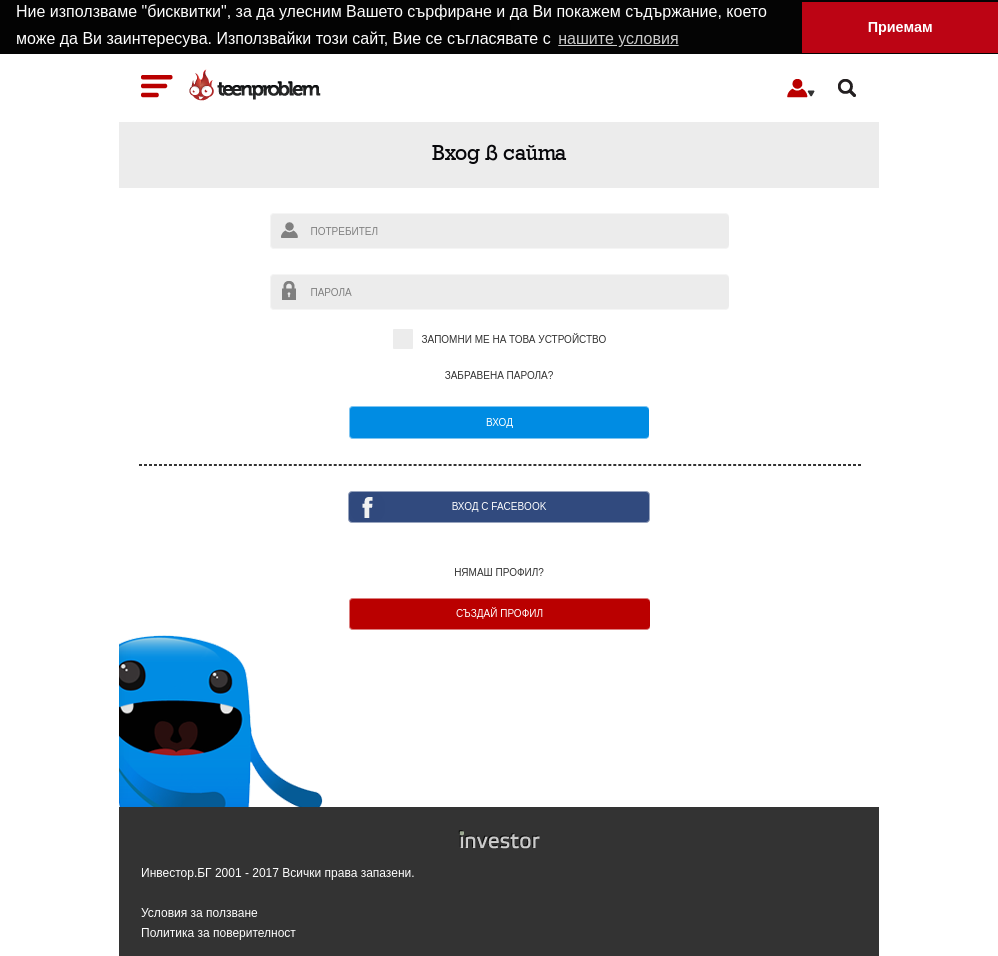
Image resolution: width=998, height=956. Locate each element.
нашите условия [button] (618, 38)
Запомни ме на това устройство (499, 339)
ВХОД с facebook (499, 505)
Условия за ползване (199, 912)
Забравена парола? (499, 375)
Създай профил (499, 612)
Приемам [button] (900, 27)
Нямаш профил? (499, 572)
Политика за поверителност (218, 932)
